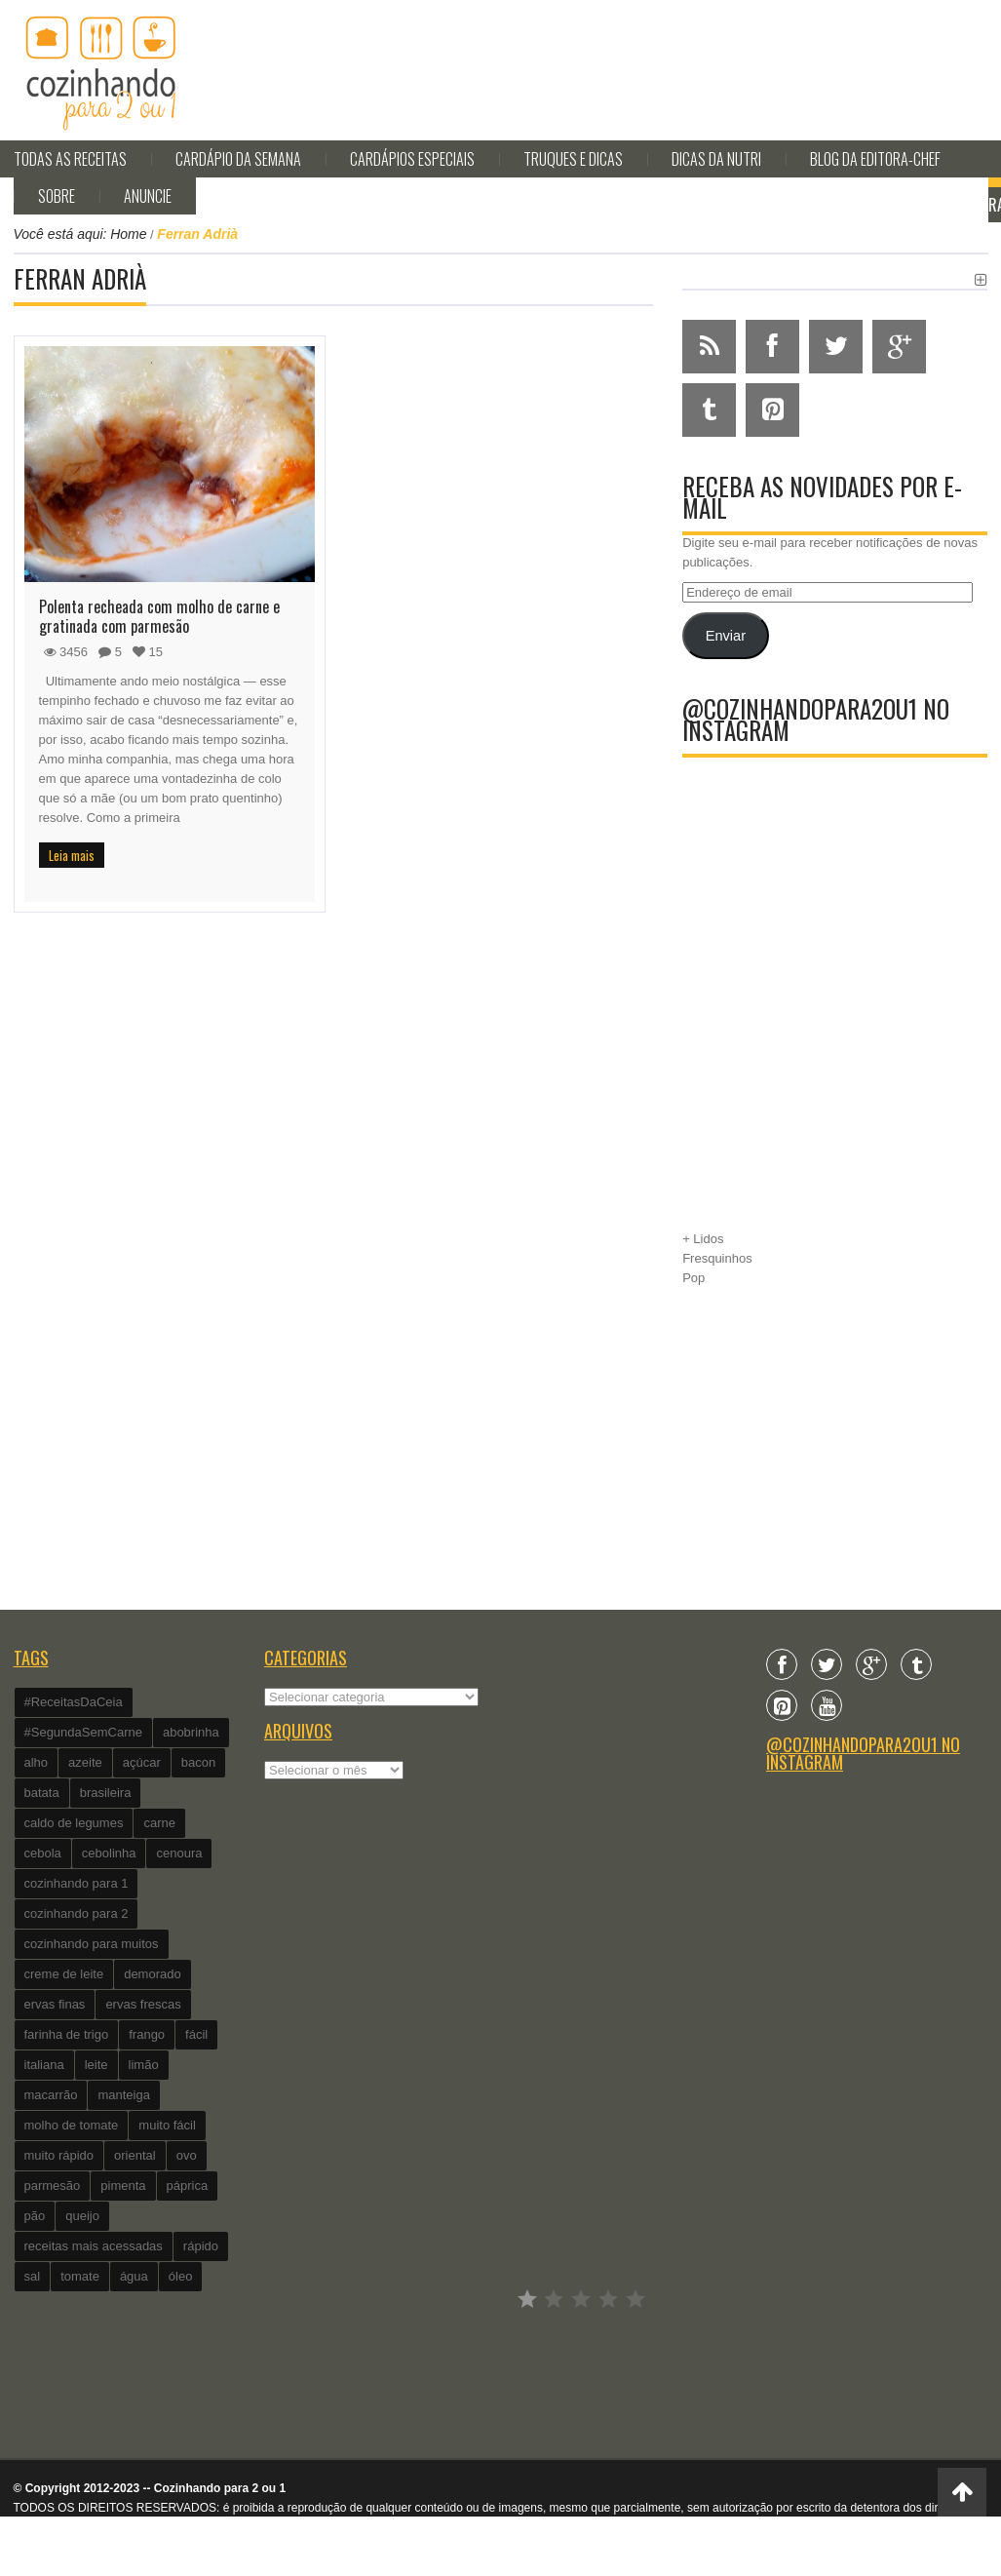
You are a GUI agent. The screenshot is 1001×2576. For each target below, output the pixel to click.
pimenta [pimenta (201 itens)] (122, 2185)
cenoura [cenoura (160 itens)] (179, 1853)
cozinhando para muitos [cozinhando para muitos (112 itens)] (91, 1943)
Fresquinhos (717, 1258)
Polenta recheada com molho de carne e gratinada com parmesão (159, 616)
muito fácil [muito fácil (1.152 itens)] (167, 2125)
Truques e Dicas (573, 159)
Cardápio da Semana (238, 159)
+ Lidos (702, 1238)
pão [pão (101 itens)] (35, 2215)
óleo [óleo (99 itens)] (181, 2276)
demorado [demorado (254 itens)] (152, 1974)
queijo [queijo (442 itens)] (82, 2215)
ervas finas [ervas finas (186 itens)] (55, 2004)
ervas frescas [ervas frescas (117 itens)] (142, 2004)
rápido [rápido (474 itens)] (200, 2246)
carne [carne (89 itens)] (159, 1822)
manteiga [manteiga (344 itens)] (123, 2095)
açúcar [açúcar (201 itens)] (142, 1762)
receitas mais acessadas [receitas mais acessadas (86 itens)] (93, 2246)
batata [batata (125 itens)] (41, 1792)
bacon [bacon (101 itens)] (198, 1762)
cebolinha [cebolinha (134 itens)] (109, 1853)
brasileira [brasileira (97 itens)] (106, 1792)
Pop (693, 1277)
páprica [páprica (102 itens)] (188, 2185)
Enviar (726, 636)
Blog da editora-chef (875, 159)
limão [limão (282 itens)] (144, 2064)
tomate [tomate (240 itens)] (79, 2276)
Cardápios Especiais (412, 159)
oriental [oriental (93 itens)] (135, 2155)
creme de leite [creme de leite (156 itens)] (64, 1974)
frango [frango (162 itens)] (147, 2034)
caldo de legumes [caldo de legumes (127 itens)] (74, 1822)
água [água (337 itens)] (134, 2276)
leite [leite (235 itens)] (96, 2064)
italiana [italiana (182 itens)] (44, 2064)
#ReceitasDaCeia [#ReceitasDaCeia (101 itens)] (73, 1702)
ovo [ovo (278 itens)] (186, 2155)
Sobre (56, 196)
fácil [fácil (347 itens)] (196, 2034)
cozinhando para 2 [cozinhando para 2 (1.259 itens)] (76, 1913)
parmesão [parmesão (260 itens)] (52, 2185)
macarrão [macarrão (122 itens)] (51, 2095)
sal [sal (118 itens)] (32, 2276)
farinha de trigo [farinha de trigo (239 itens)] (66, 2034)
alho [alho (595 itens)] (36, 1762)
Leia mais (72, 855)
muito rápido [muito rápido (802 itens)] (59, 2155)
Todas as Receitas (70, 159)
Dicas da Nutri (716, 159)
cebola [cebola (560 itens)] (42, 1853)
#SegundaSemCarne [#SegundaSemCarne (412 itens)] (83, 1732)
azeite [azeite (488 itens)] (85, 1762)
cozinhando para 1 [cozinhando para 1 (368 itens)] (76, 1883)
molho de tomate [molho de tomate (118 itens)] (71, 2125)
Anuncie (148, 196)
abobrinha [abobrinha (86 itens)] (191, 1732)
